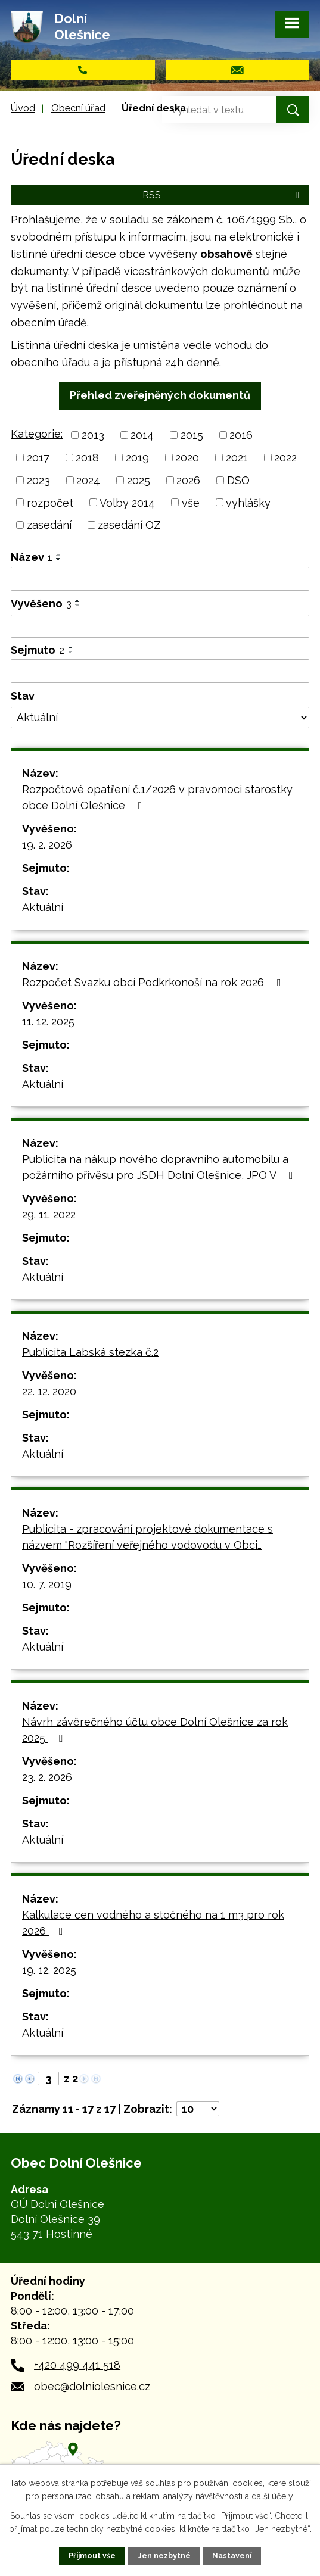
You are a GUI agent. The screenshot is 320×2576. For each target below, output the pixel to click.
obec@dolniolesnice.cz (92, 2386)
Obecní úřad (78, 108)
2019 (137, 457)
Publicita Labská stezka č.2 (90, 1352)
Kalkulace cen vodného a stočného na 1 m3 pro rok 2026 (153, 1922)
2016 (241, 435)
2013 (93, 435)
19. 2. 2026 (47, 844)
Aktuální (42, 907)
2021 (237, 457)
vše (191, 502)
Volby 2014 (127, 502)
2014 (142, 435)
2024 (88, 480)
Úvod (23, 108)
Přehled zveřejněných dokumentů (160, 395)
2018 (87, 457)
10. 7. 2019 (47, 1584)
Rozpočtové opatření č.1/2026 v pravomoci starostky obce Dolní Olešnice (157, 797)
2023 (38, 480)
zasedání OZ (129, 525)
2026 (188, 480)
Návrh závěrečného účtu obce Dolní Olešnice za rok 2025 (155, 1730)
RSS (222, 195)
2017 (38, 457)
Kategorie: (37, 434)
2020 (187, 457)
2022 (285, 457)
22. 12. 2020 (49, 1391)
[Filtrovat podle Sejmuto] (160, 671)
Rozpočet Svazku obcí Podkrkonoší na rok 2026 (154, 982)
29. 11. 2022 (49, 1214)
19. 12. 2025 (49, 1970)
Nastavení (231, 2555)
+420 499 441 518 (77, 2365)
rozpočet (50, 502)
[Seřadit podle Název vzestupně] (59, 554)
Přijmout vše (92, 2555)
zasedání (49, 525)
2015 (192, 435)
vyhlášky (248, 502)
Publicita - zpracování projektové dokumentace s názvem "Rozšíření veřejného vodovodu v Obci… (147, 1537)
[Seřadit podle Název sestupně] (59, 559)
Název (31, 557)
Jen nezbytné (164, 2555)
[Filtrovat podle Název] (160, 579)
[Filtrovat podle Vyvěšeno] (160, 626)
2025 (138, 480)
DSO (238, 480)
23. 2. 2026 (47, 1777)
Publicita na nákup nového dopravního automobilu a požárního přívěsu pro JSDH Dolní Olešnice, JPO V (160, 1167)
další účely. (272, 2496)
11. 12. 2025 (48, 1021)
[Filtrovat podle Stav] (160, 717)
